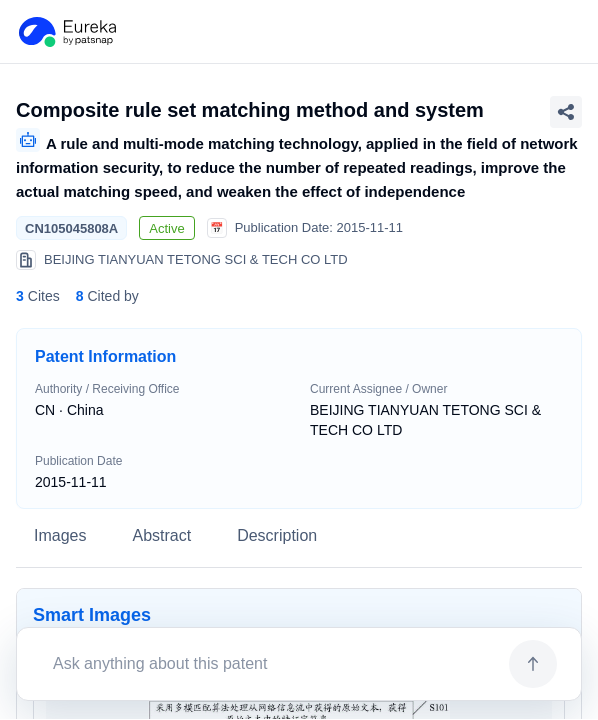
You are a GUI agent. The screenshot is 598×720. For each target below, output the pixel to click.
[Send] (533, 664)
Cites (38, 296)
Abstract (161, 535)
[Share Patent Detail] (566, 112)
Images (60, 535)
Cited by (107, 296)
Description (277, 535)
